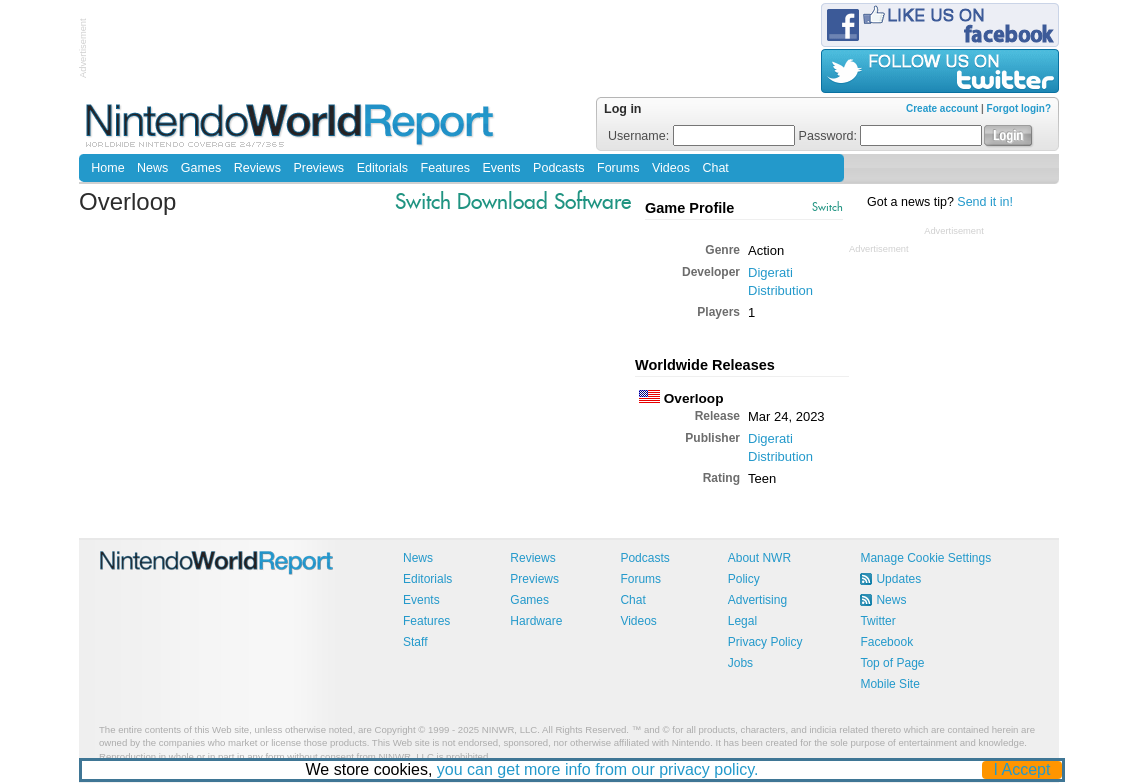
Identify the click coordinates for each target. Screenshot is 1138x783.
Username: (701, 136)
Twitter (877, 621)
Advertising (757, 600)
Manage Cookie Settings (925, 558)
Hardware (536, 621)
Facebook (886, 642)
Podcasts (558, 168)
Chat (715, 168)
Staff (415, 642)
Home (107, 168)
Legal (742, 621)
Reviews (257, 168)
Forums (618, 168)
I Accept (1022, 769)
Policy (744, 579)
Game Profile (689, 208)
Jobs (740, 663)
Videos (671, 168)
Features (445, 168)
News (152, 168)
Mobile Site (889, 684)
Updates (898, 579)
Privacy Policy (765, 642)
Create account (942, 108)
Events (501, 168)
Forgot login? (1019, 108)
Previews (318, 168)
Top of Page (892, 663)
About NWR (759, 558)
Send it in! (985, 202)
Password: (891, 136)
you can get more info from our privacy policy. (598, 769)
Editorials (382, 168)
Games (201, 168)
